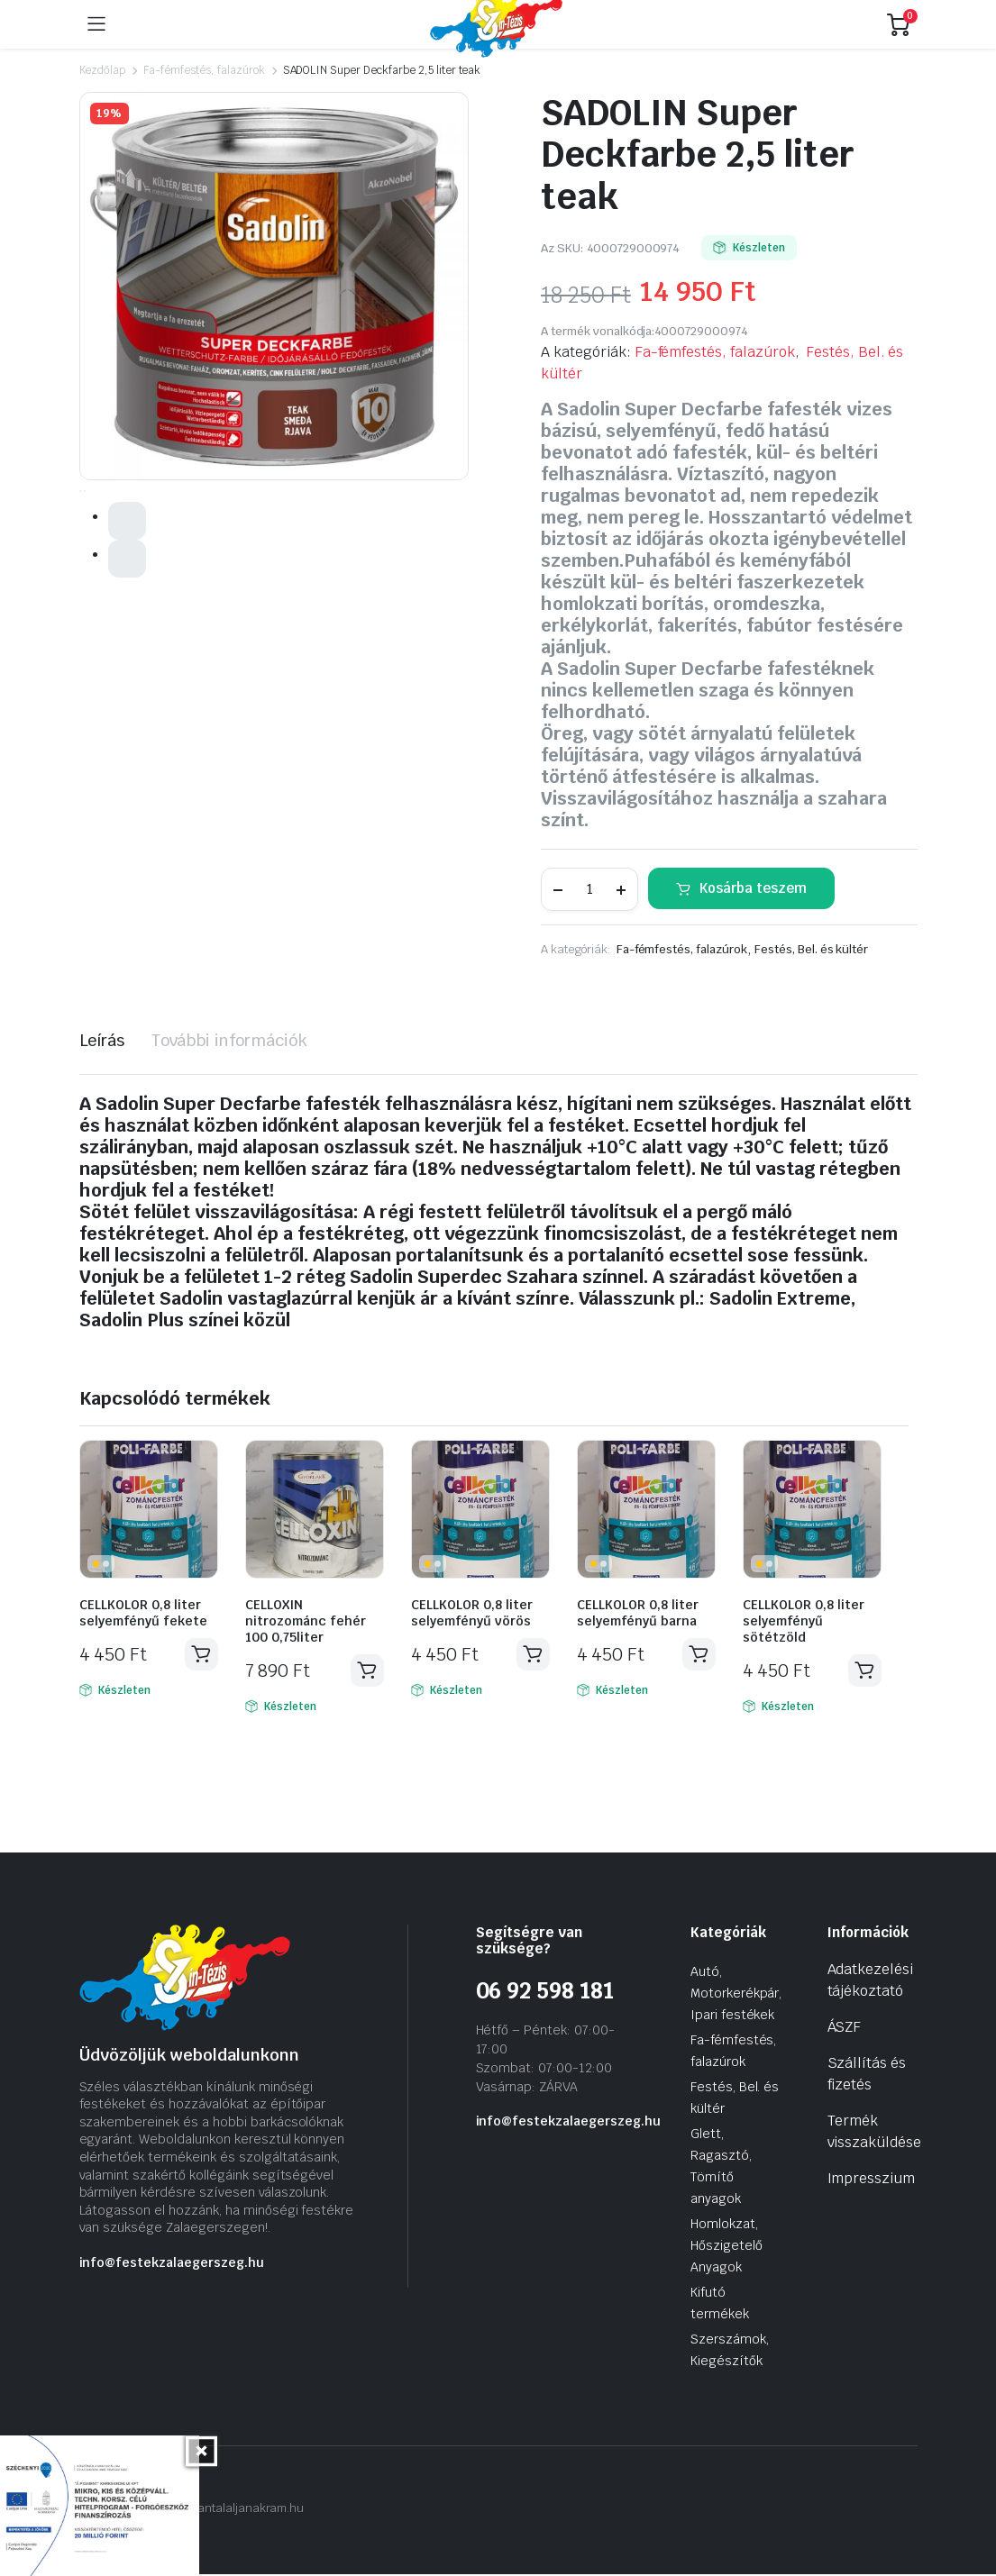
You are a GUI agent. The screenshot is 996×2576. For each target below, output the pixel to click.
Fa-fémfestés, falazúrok (203, 70)
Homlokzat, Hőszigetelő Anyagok (726, 2247)
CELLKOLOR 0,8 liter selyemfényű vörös (472, 1613)
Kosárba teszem (753, 888)
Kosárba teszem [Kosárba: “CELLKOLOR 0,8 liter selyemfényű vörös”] (533, 1655)
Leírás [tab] (102, 1040)
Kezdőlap (102, 70)
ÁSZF (844, 2028)
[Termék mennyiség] (589, 889)
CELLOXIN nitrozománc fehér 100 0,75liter (305, 1621)
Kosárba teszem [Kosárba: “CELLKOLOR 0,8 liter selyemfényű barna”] (698, 1655)
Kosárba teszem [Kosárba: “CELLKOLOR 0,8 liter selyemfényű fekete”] (201, 1655)
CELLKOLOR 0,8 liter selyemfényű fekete (143, 1613)
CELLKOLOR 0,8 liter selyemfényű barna (638, 1613)
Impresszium (871, 2180)
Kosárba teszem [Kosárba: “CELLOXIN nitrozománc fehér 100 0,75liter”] (367, 1671)
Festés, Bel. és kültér (811, 949)
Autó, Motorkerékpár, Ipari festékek (736, 1995)
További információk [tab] (228, 1040)
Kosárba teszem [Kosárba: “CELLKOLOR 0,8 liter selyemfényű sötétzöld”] (864, 1671)
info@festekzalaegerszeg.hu (171, 2264)
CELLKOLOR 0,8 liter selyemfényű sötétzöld (803, 1621)
